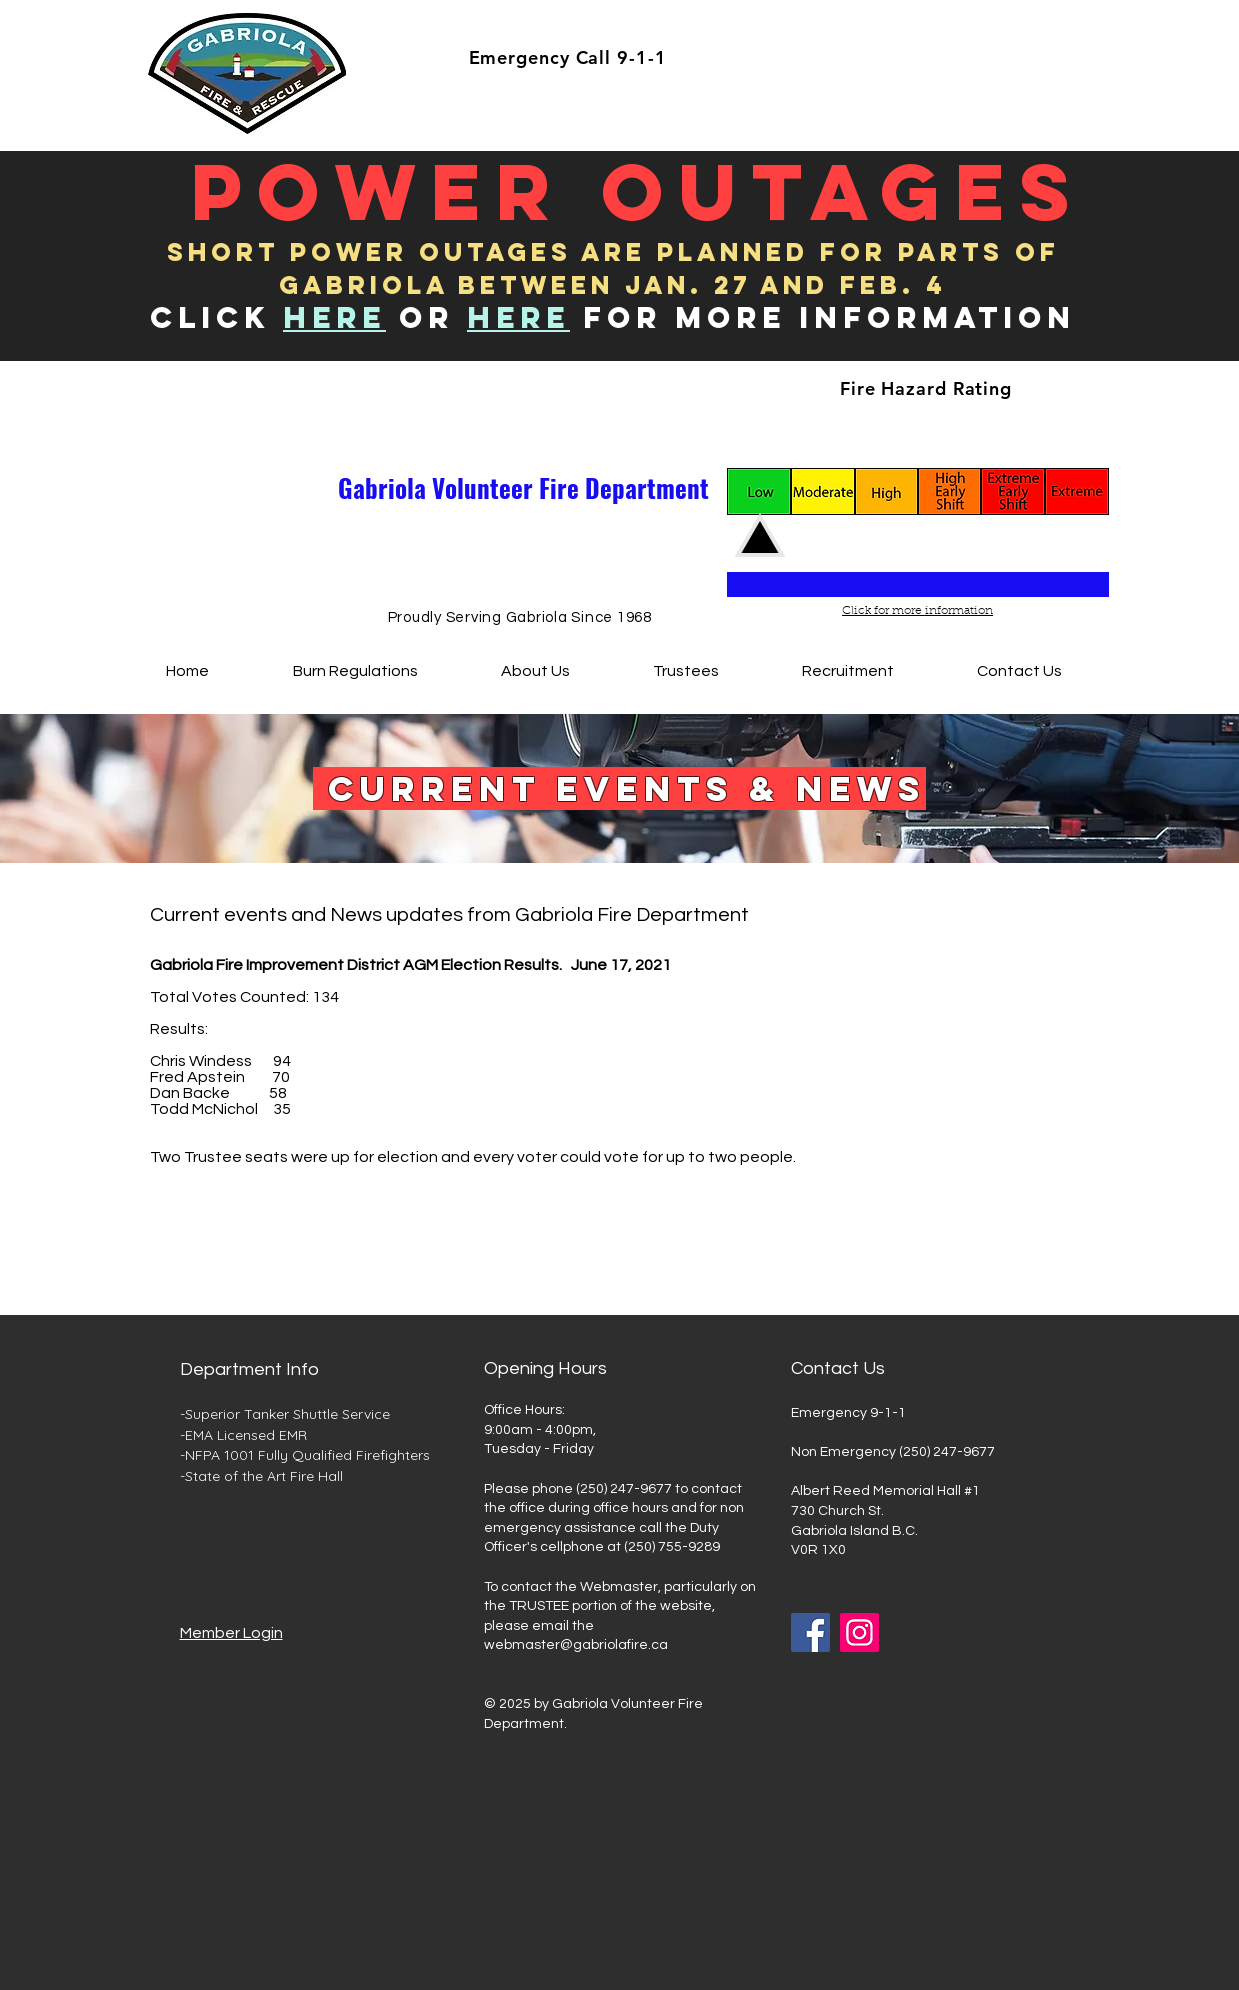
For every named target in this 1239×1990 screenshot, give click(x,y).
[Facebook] (810, 1632)
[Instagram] (859, 1632)
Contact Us (838, 1368)
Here (518, 317)
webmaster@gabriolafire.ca (576, 1645)
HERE (334, 317)
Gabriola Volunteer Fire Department (523, 487)
